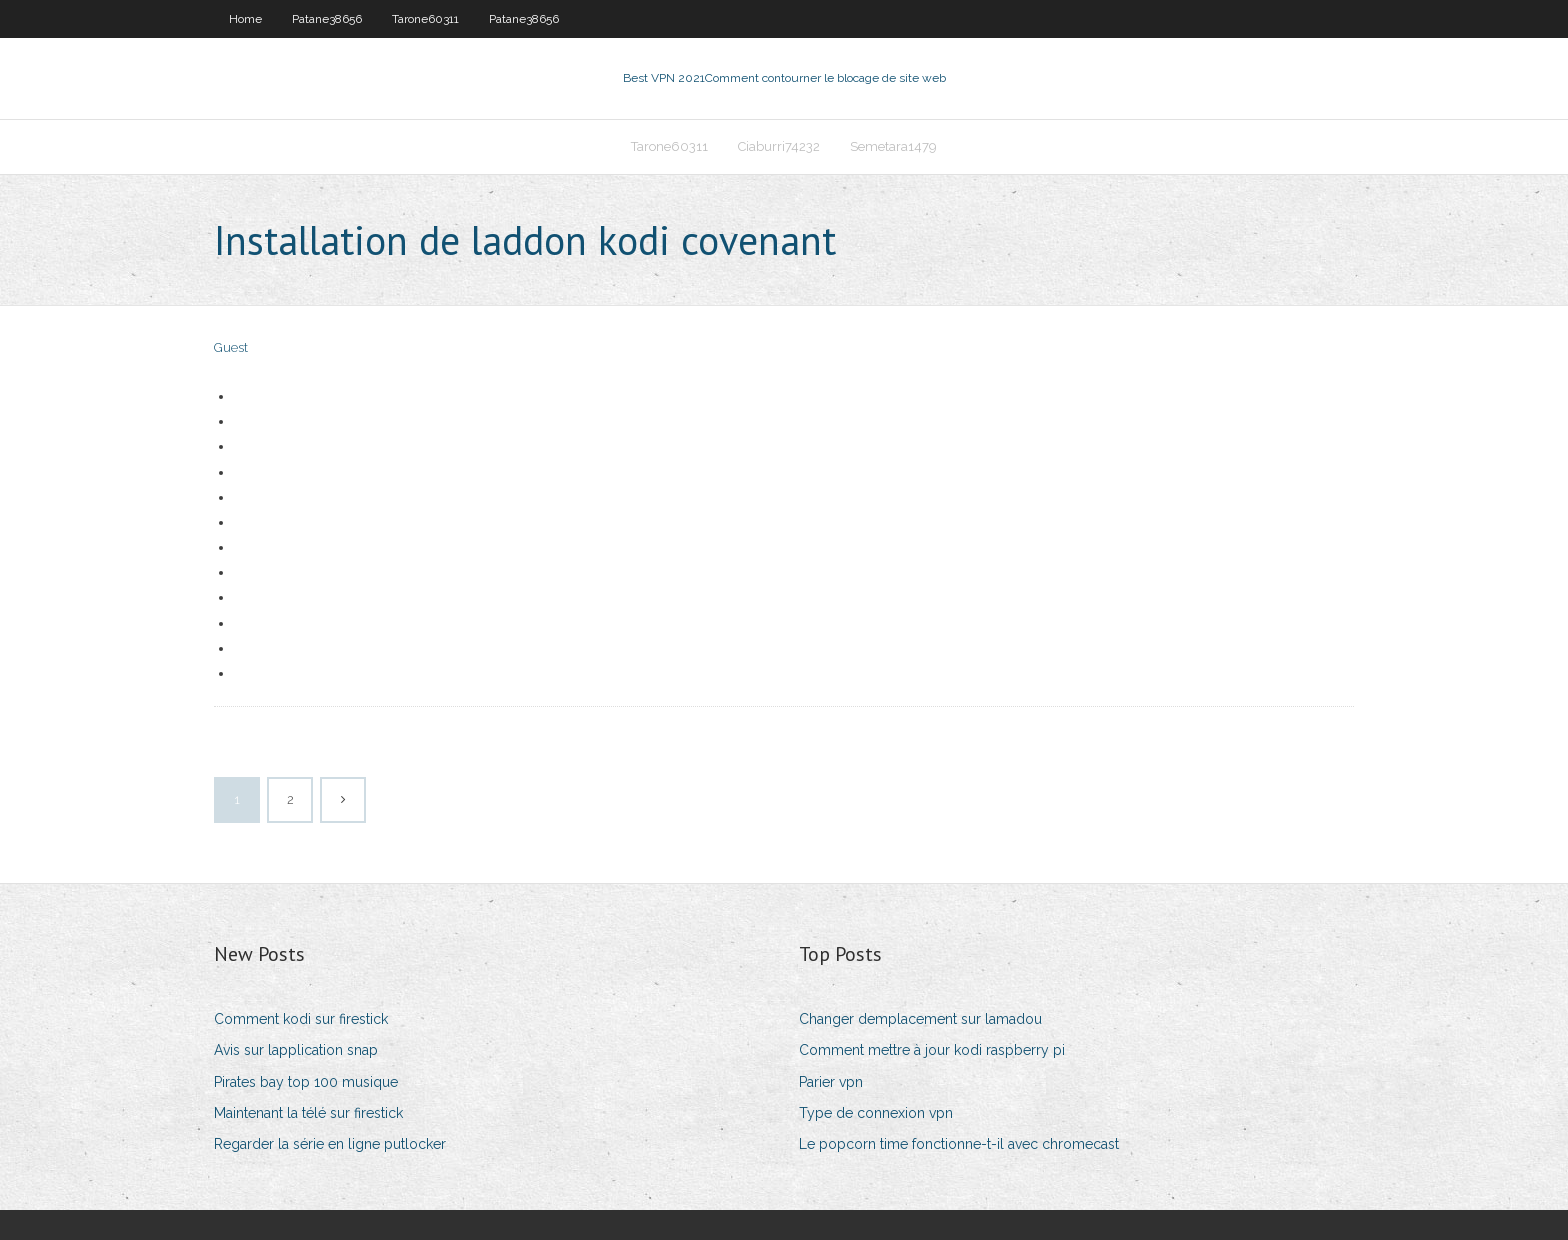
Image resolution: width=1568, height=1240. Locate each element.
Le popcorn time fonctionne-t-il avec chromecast (959, 1144)
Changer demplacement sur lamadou (920, 1019)
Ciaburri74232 (779, 146)
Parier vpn (831, 1082)
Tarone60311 (425, 19)
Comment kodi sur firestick (301, 1019)
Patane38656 (327, 19)
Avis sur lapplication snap (296, 1050)
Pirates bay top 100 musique (306, 1082)
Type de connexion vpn (876, 1113)
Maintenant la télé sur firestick (308, 1113)
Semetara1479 (893, 146)
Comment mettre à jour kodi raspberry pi (932, 1050)
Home (245, 19)
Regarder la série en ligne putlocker (330, 1144)
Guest (231, 347)
